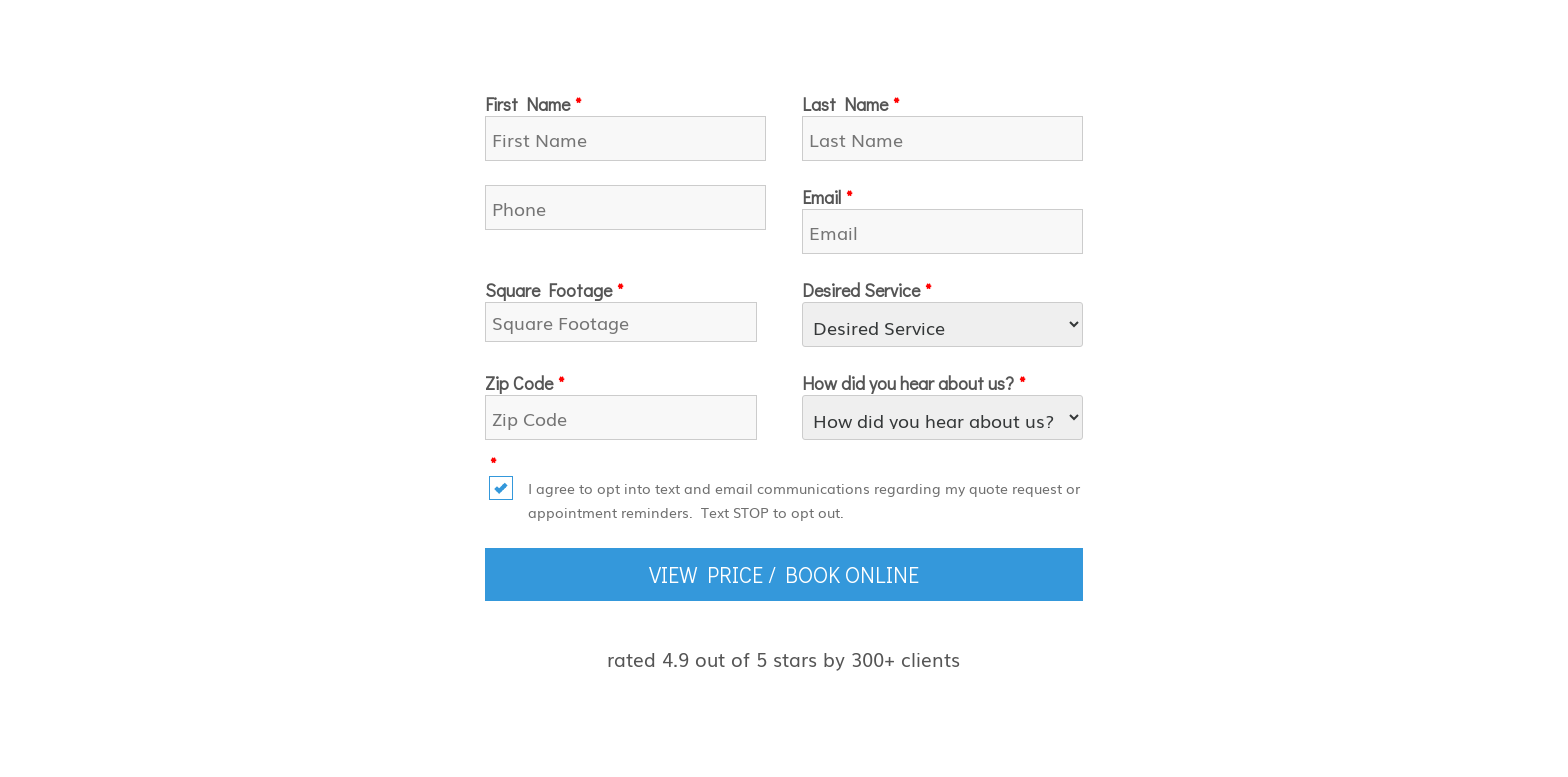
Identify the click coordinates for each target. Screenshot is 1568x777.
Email (827, 197)
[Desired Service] (942, 324)
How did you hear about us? (913, 383)
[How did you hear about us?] (942, 417)
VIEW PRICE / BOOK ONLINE (784, 574)
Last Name (850, 104)
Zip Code (524, 383)
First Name (533, 104)
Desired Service (866, 290)
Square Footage (554, 290)
